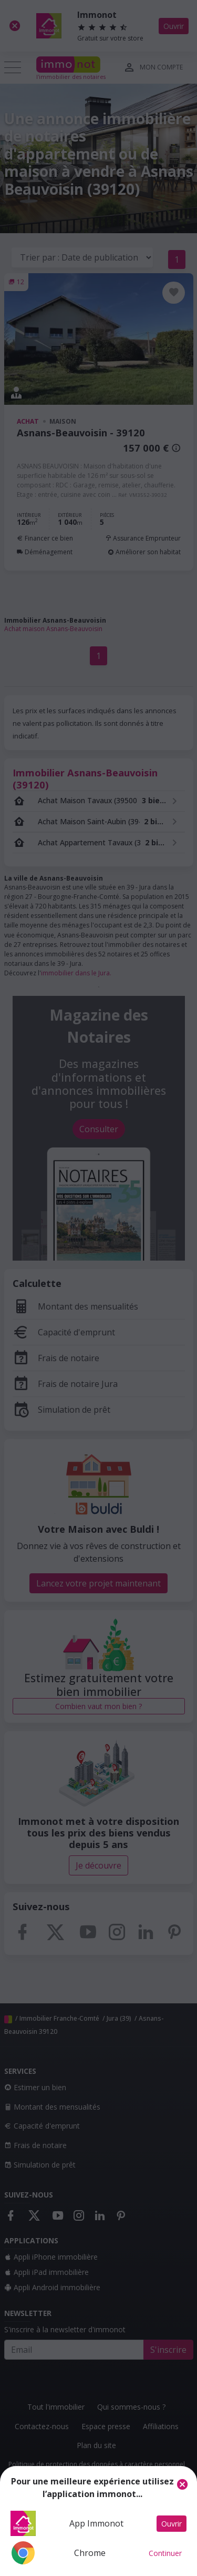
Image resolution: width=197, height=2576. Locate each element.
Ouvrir (171, 2524)
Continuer (165, 2553)
